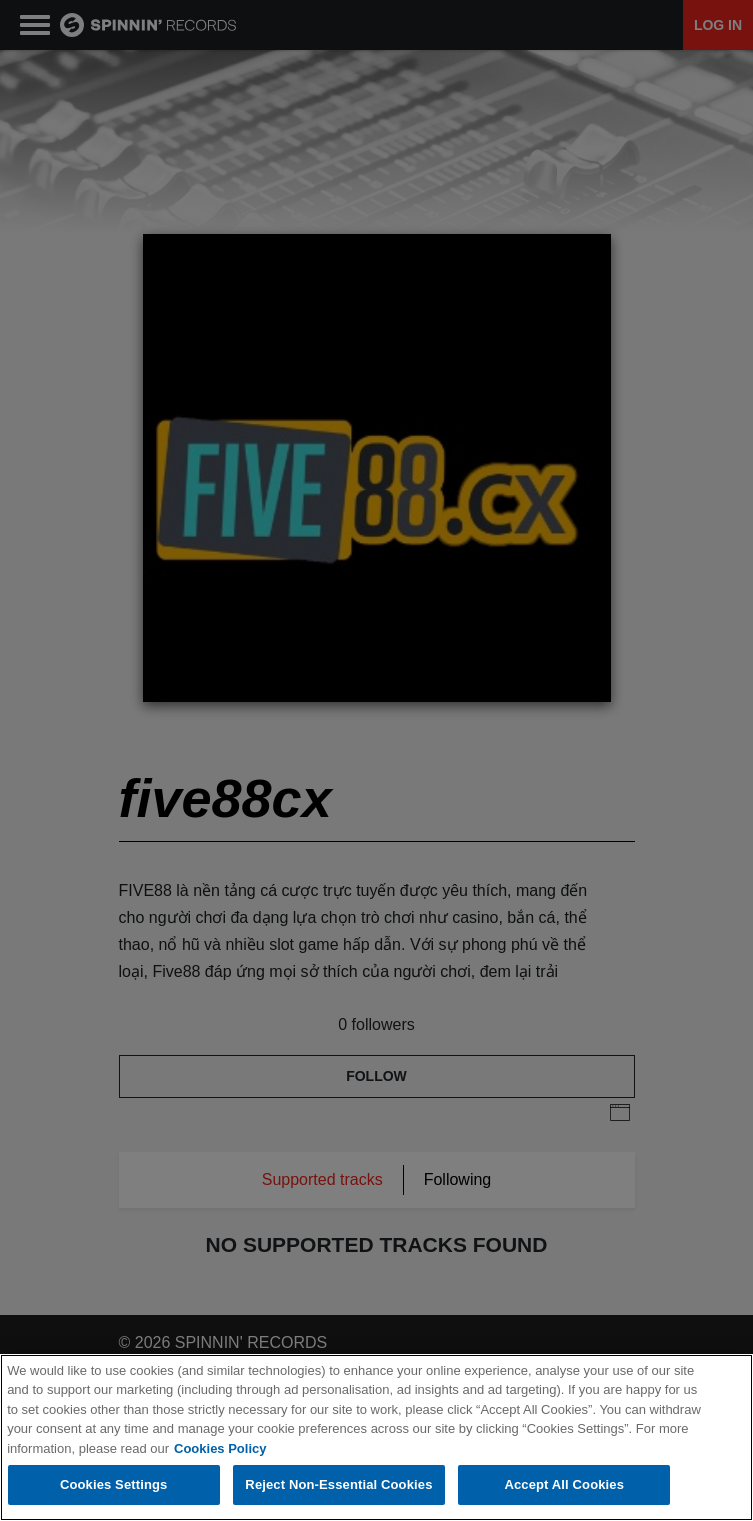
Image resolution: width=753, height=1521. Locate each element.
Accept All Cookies (564, 1485)
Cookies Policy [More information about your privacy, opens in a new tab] (220, 1448)
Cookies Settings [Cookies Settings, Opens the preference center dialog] (114, 1485)
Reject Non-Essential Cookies (338, 1485)
